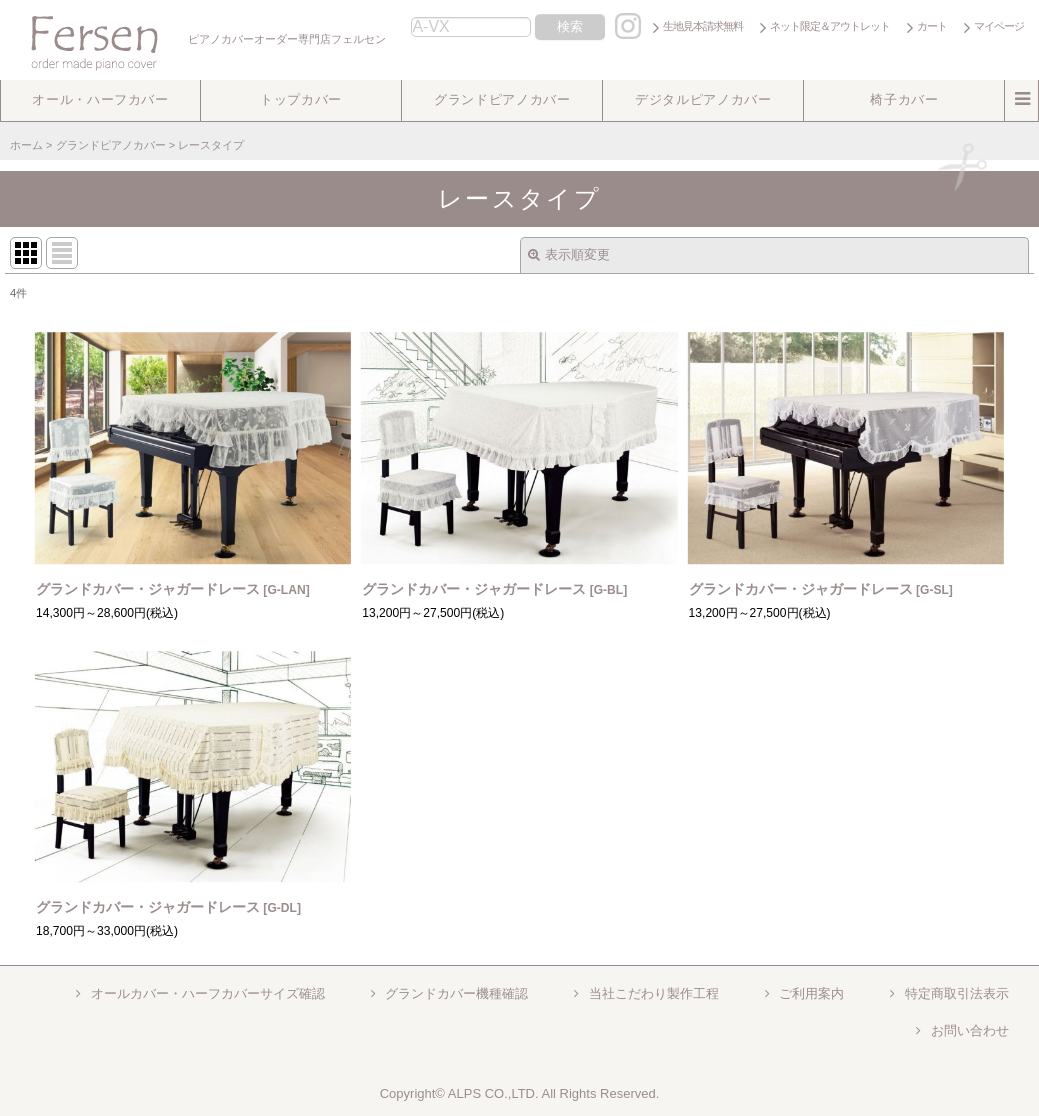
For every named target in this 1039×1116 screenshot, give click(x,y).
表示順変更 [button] (569, 254)
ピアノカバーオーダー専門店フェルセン (195, 39)
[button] (100, 100)
